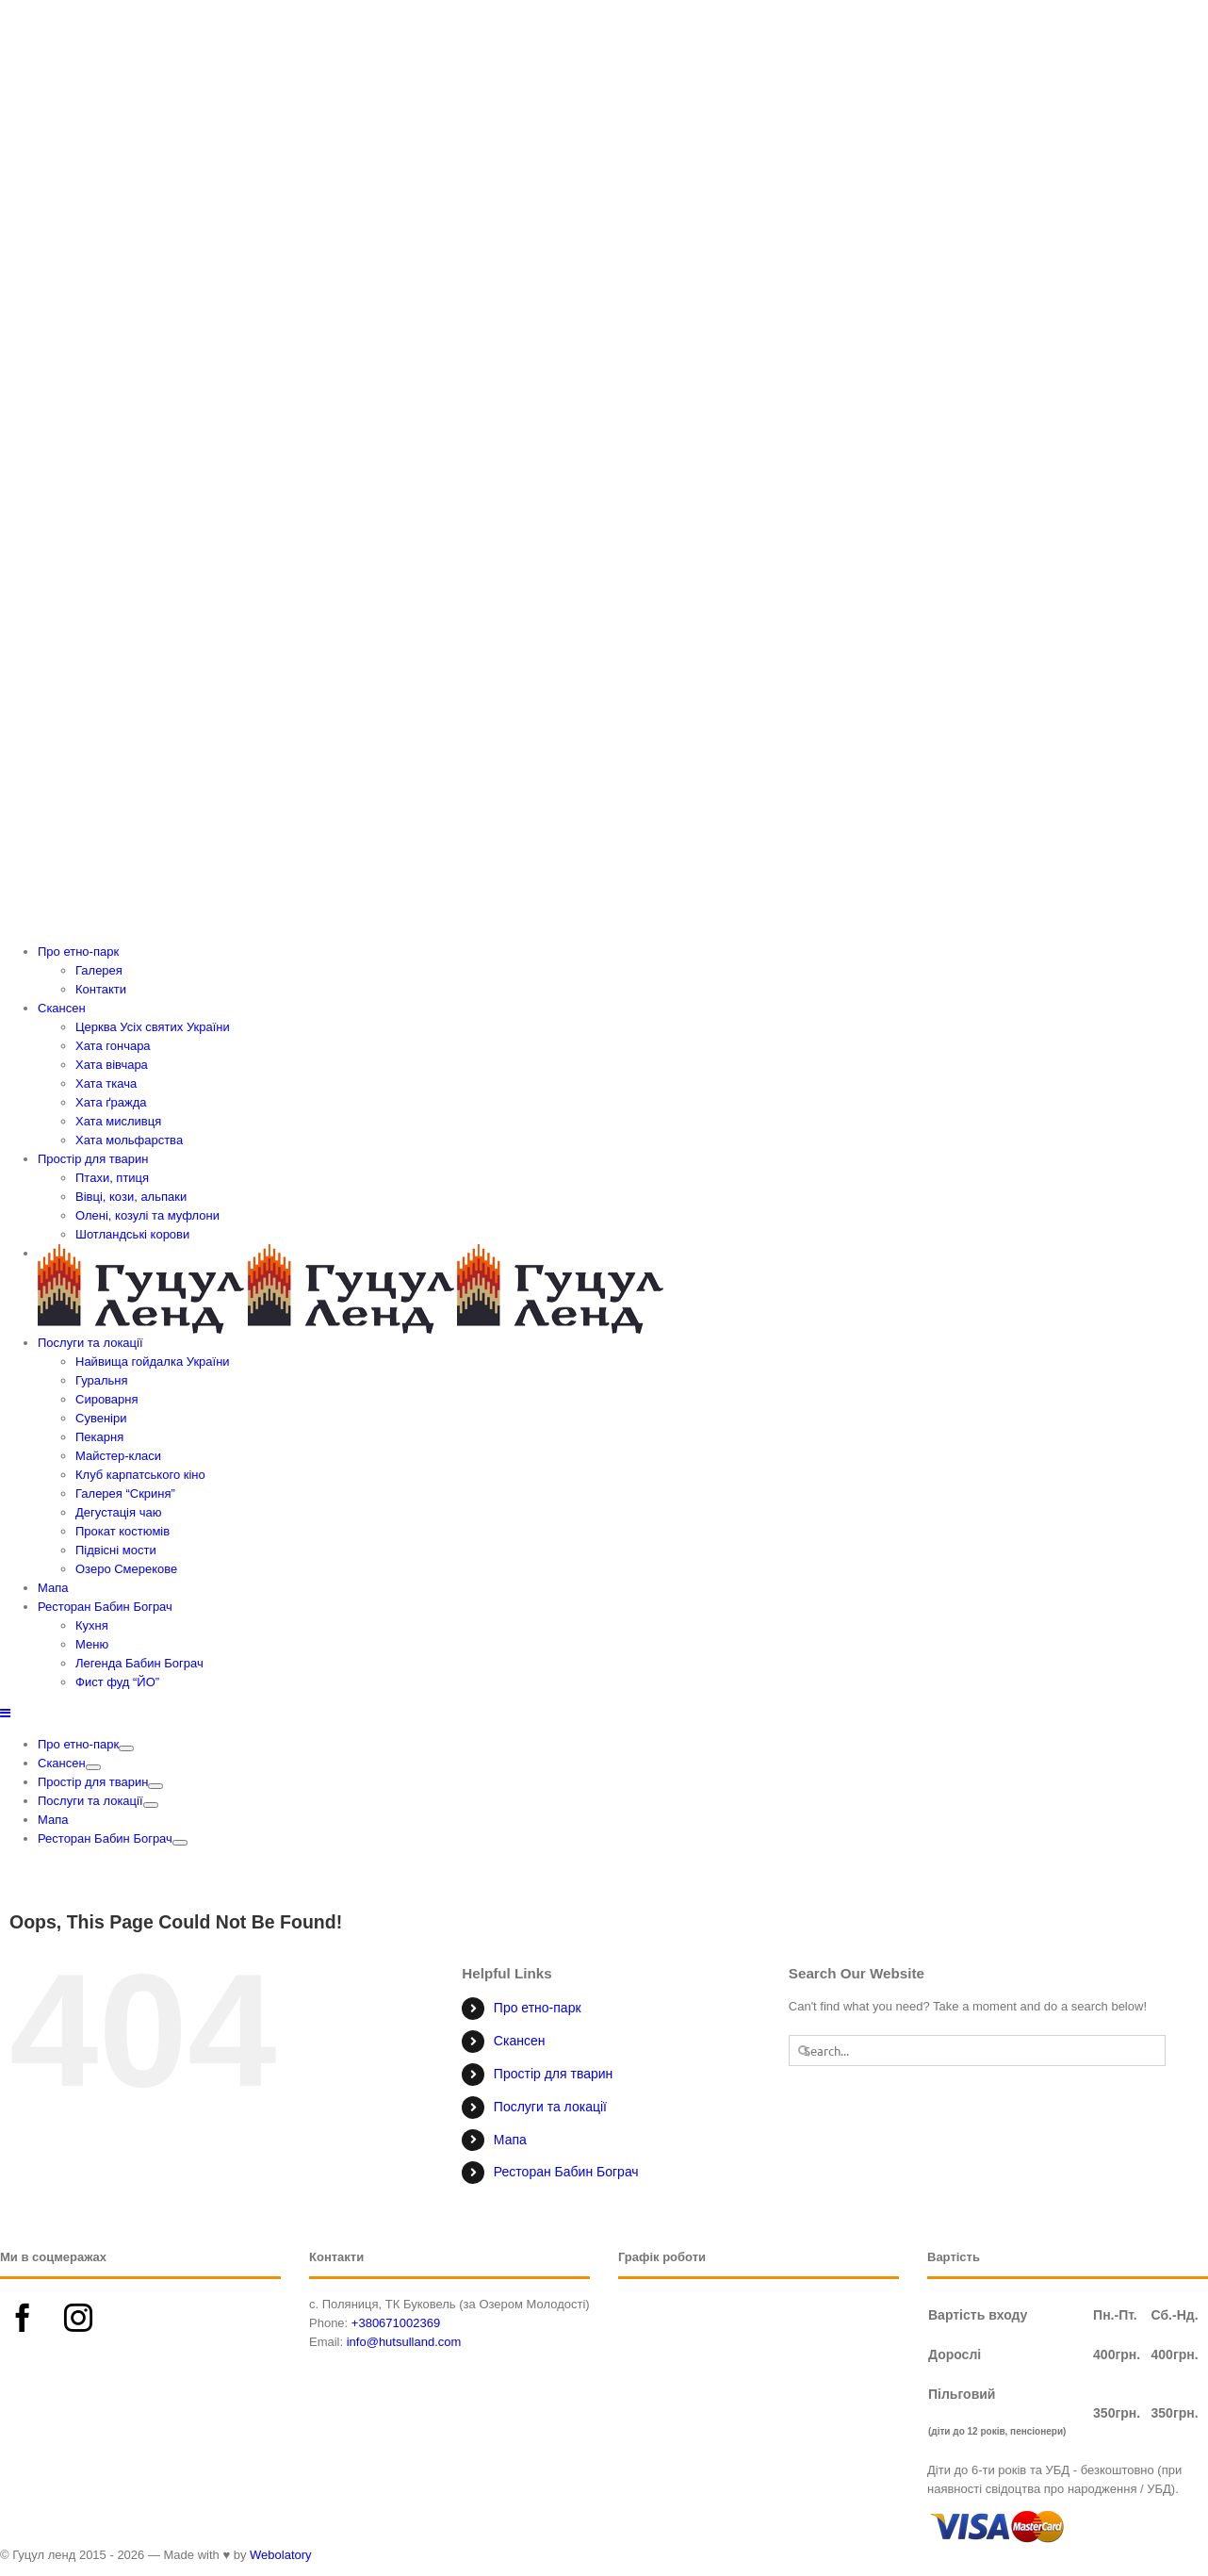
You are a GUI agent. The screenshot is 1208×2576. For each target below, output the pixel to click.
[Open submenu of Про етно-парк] (126, 1748)
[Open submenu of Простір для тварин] (155, 1786)
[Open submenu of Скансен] (93, 1767)
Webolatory (281, 2555)
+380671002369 (395, 2323)
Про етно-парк (537, 2007)
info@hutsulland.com (404, 2342)
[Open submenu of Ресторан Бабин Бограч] (180, 1843)
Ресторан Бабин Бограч (566, 2171)
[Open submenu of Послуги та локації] (150, 1805)
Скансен (520, 2040)
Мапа (510, 2139)
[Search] (804, 2050)
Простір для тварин (553, 2073)
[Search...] (978, 2050)
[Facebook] (22, 2317)
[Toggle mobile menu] (6, 1713)
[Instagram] (78, 2317)
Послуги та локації (550, 2106)
